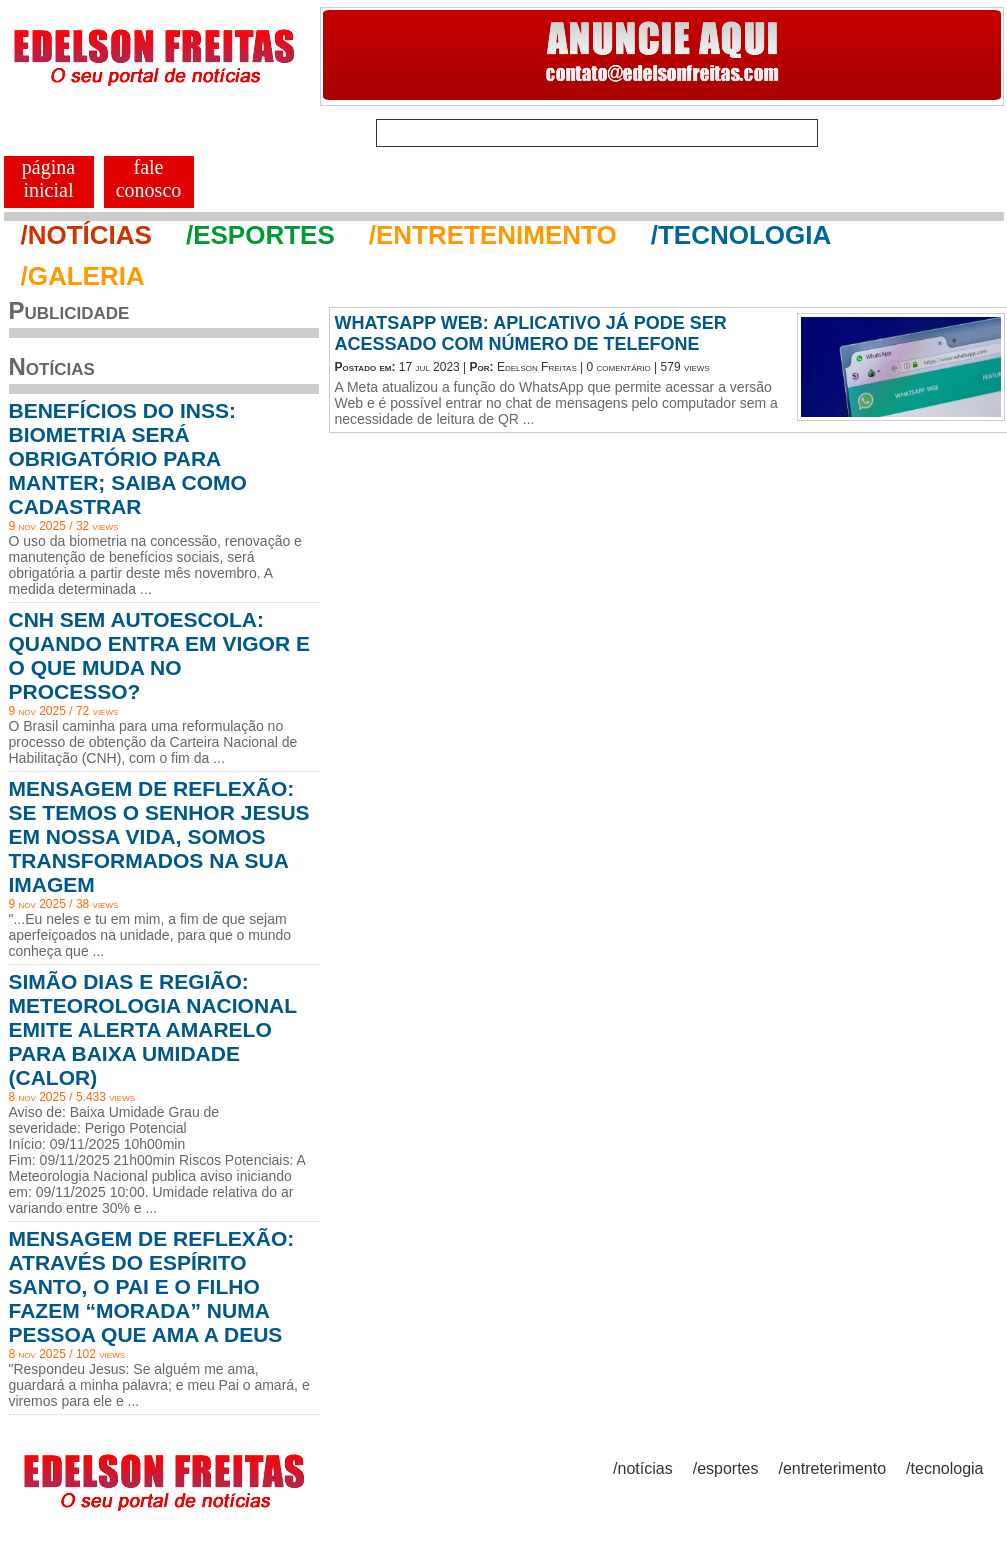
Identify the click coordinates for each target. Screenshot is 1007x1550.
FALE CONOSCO (149, 178)
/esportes (726, 1468)
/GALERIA (83, 276)
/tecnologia (944, 1468)
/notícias (643, 1468)
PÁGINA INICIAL (48, 178)
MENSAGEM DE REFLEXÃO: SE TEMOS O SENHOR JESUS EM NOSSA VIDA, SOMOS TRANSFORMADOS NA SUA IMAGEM (159, 836)
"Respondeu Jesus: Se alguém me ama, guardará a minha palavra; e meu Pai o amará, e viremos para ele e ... (159, 1385)
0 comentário (619, 367)
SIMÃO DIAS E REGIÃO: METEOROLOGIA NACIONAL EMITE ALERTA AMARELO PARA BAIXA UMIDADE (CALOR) (153, 1029)
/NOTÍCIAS (86, 235)
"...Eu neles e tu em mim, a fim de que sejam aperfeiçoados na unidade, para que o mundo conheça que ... (150, 935)
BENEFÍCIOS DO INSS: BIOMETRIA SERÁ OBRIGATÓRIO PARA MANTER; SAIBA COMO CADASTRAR (128, 458)
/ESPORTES (260, 235)
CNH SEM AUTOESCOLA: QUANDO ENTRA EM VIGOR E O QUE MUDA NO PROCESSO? (159, 655)
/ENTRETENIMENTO (493, 235)
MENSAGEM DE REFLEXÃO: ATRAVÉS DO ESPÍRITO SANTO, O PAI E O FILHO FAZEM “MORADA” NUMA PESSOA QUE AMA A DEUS (152, 1286)
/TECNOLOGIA (741, 235)
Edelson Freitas (537, 367)
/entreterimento (833, 1468)
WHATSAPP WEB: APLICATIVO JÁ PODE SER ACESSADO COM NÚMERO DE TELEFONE (531, 333)
